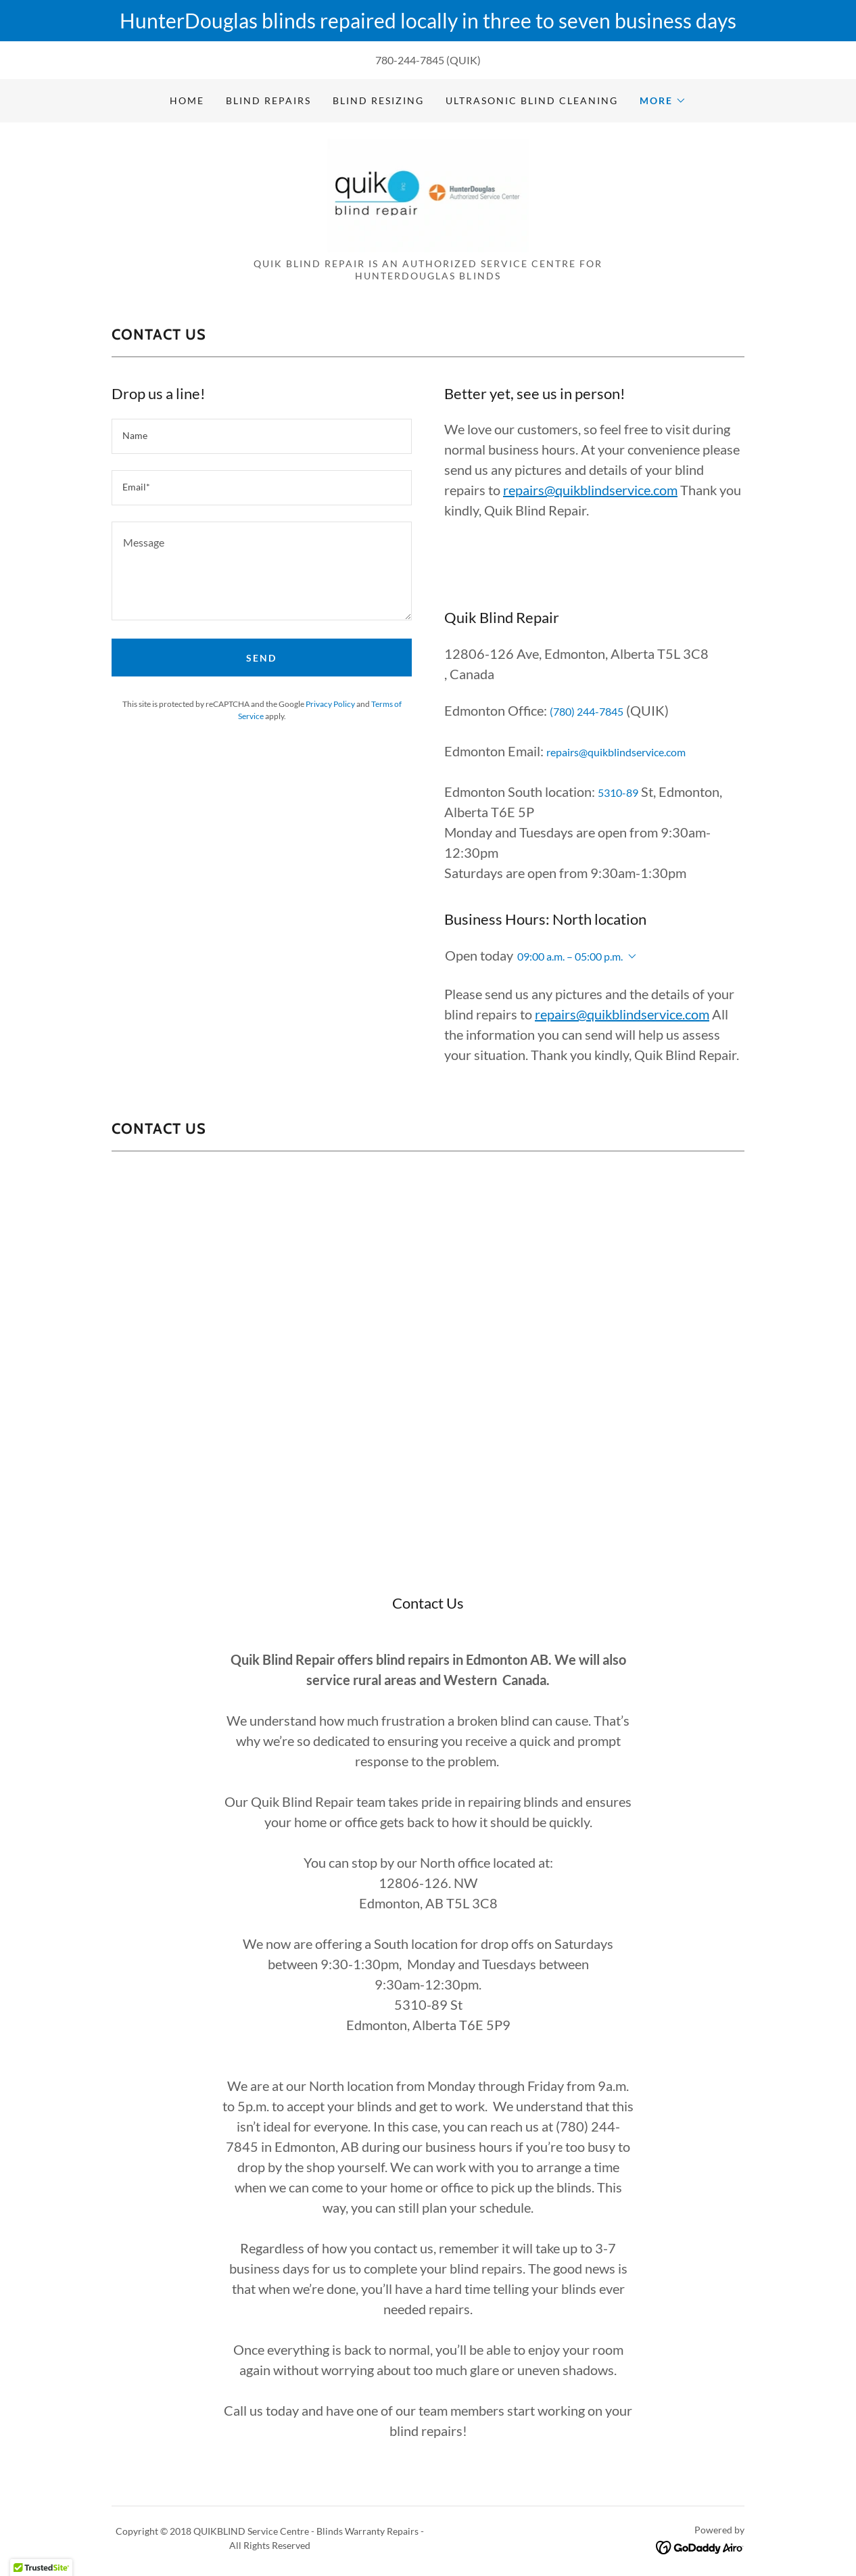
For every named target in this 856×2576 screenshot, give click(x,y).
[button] (663, 101)
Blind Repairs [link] (268, 100)
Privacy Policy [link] (330, 704)
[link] (428, 193)
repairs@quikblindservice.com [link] (616, 751)
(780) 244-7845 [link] (586, 711)
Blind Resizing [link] (378, 100)
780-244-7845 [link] (409, 59)
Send (261, 658)
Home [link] (187, 100)
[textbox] (262, 436)
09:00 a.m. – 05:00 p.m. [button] (570, 956)
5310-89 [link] (618, 792)
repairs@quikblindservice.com (590, 490)
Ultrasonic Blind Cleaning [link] (532, 100)
